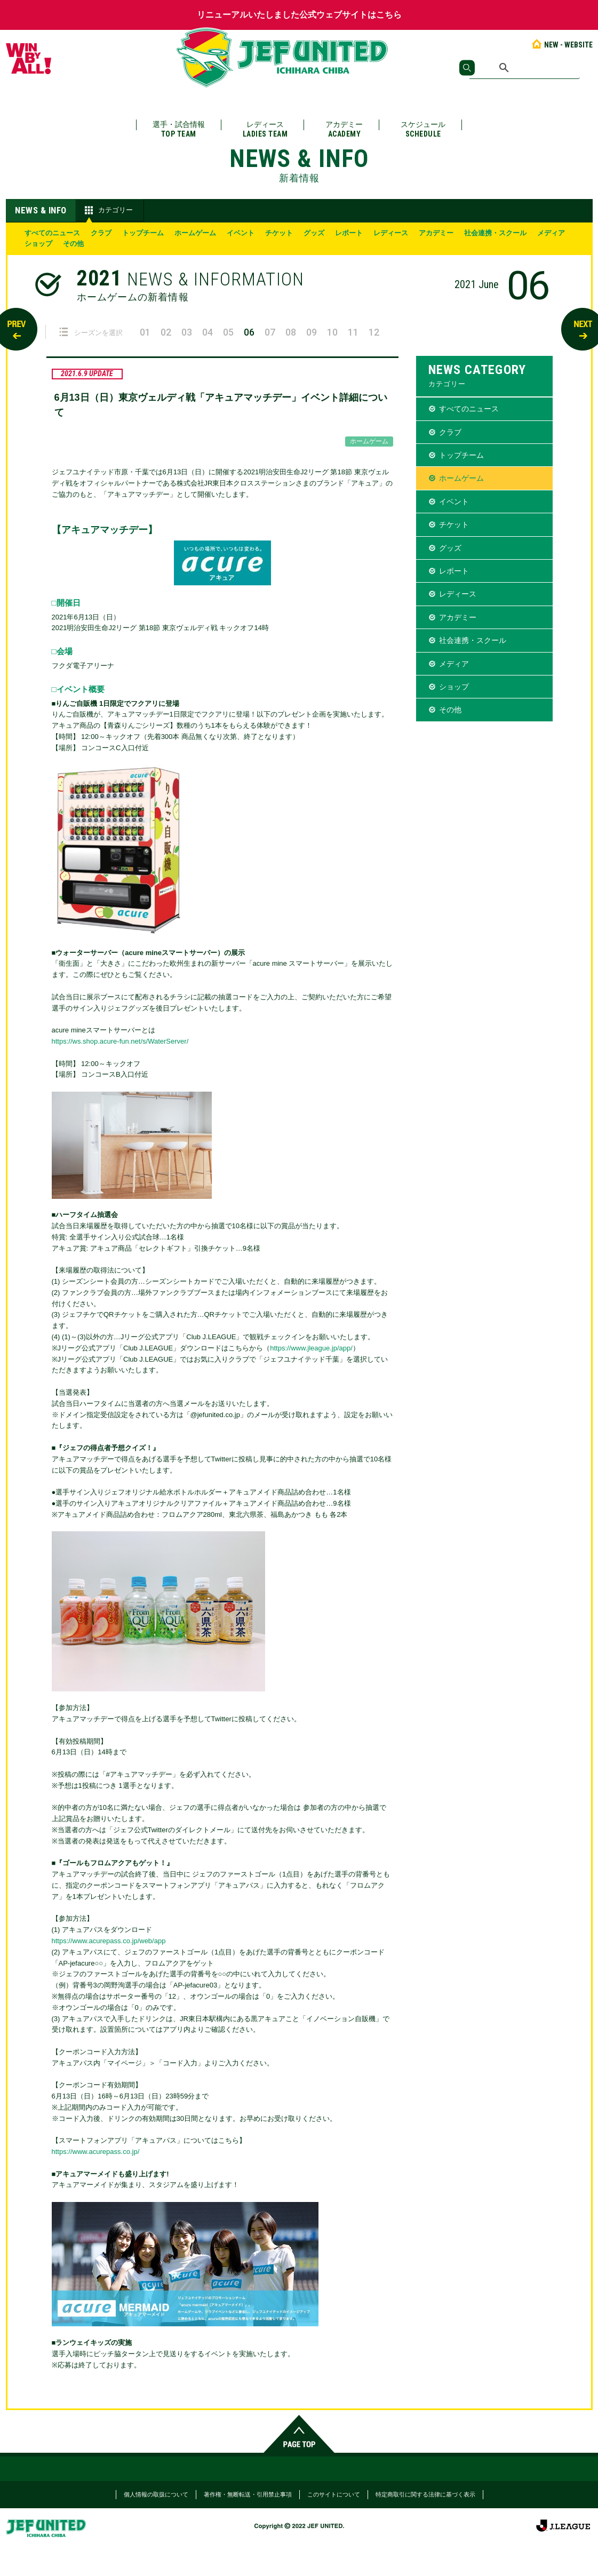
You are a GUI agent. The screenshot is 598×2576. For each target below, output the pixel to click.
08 (290, 332)
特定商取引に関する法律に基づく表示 (425, 2494)
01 (145, 332)
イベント (240, 233)
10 (332, 332)
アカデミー (344, 129)
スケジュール (423, 129)
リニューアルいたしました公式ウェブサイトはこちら (299, 14)
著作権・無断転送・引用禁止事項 (248, 2494)
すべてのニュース (52, 233)
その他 (73, 244)
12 (374, 332)
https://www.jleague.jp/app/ (311, 1348)
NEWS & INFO (41, 210)
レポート (349, 233)
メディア (551, 233)
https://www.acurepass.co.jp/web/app (109, 1941)
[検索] (524, 68)
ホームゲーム (195, 233)
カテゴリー (107, 210)
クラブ (101, 233)
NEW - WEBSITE (561, 45)
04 (207, 332)
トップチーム (143, 233)
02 (166, 332)
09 (311, 332)
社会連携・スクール (495, 233)
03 (186, 332)
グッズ (314, 233)
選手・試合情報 (179, 129)
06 (249, 332)
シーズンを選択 (91, 332)
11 (353, 332)
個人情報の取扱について (156, 2494)
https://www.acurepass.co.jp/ (96, 2152)
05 (228, 332)
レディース (265, 129)
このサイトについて (333, 2494)
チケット (279, 233)
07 (270, 332)
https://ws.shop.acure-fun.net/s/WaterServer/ (120, 1041)
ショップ (38, 244)
